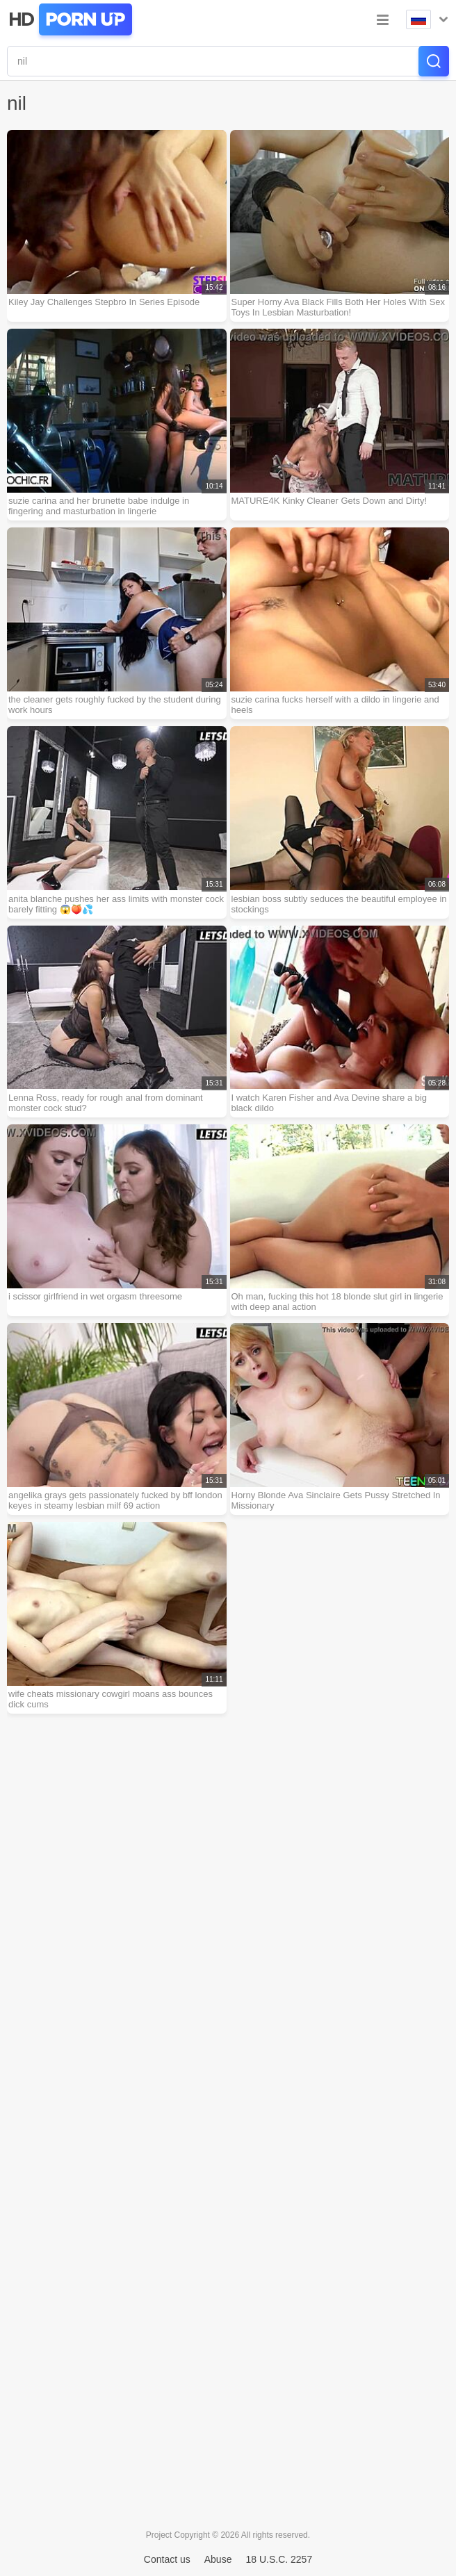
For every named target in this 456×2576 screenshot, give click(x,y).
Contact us (167, 2559)
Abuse (218, 2559)
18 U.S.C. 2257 (278, 2559)
